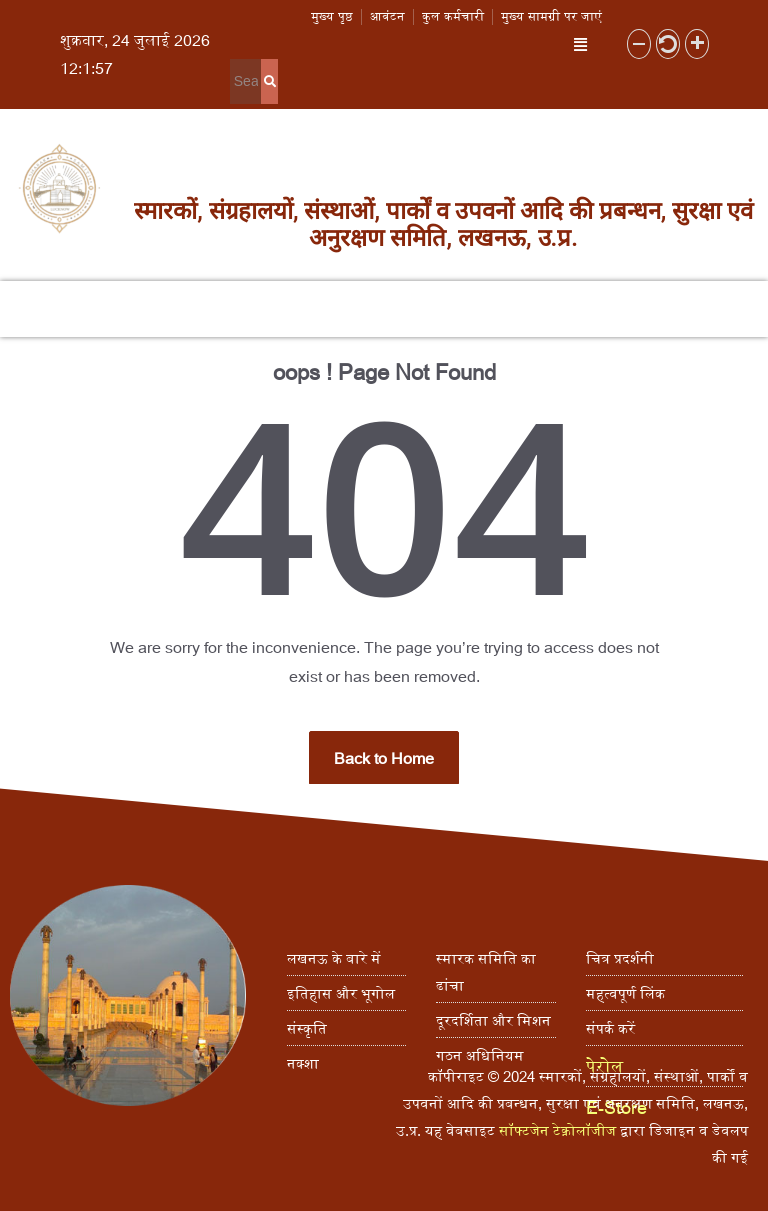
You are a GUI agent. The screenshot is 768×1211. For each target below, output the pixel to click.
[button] (581, 43)
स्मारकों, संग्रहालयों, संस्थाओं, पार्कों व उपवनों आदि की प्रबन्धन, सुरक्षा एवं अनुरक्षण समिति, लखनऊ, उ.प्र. (443, 223)
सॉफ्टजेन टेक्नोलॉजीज (557, 1130)
